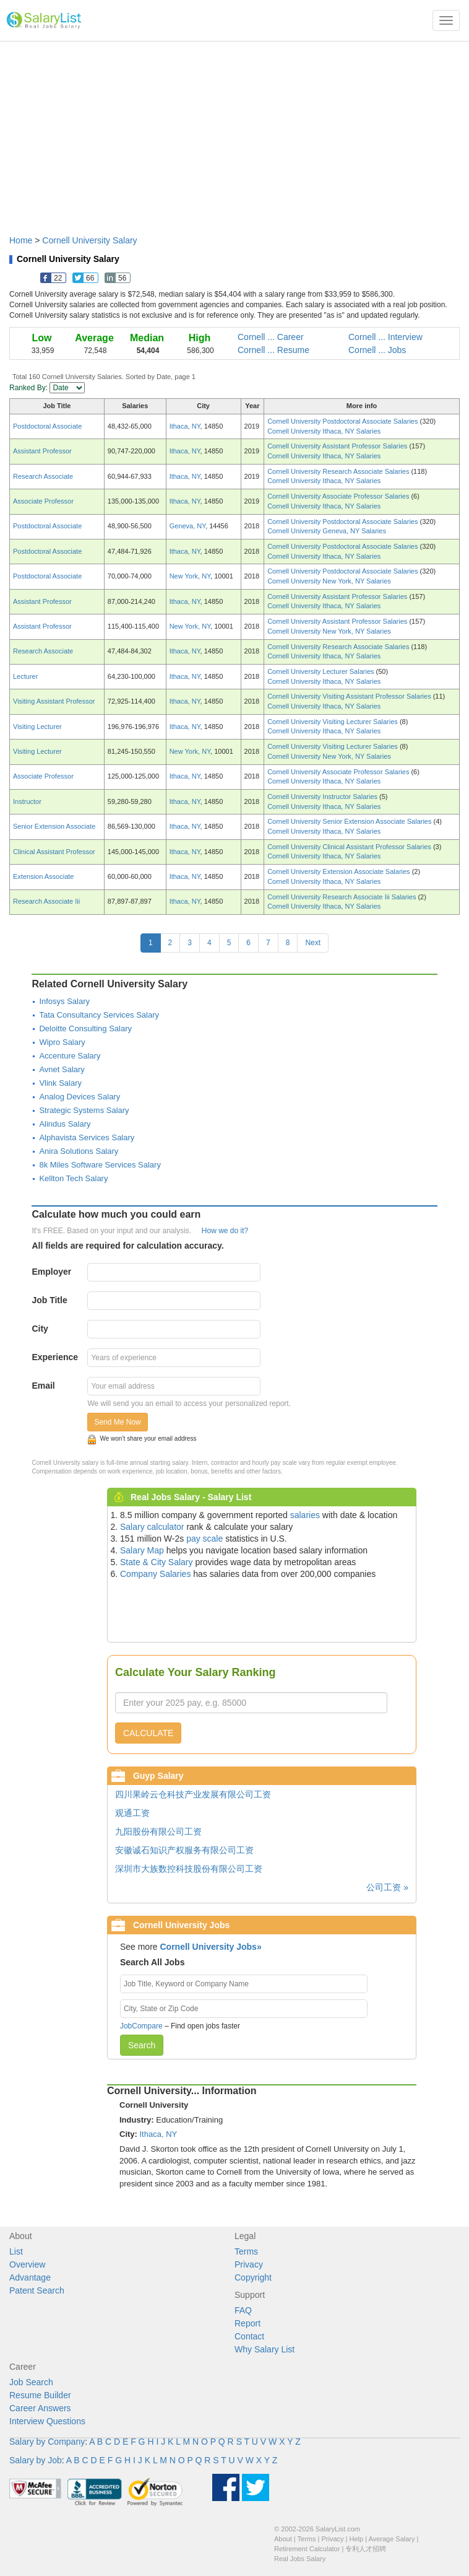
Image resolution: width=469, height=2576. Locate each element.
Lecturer (25, 676)
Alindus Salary (64, 1124)
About (283, 2539)
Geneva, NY (188, 526)
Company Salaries (155, 1574)
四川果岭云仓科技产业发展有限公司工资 (193, 1794)
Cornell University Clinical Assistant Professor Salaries (350, 846)
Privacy (248, 2264)
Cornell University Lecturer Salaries (321, 671)
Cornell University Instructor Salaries (323, 796)
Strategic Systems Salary (84, 1110)
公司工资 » (387, 1887)
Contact (249, 2336)
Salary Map (142, 1550)
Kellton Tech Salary (73, 1178)
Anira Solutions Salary (78, 1151)
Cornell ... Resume (273, 350)
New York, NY (190, 576)
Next (313, 942)
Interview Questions (47, 2421)
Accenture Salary (69, 1055)
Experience (55, 1357)
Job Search (31, 2382)
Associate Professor (43, 501)
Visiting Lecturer (37, 726)
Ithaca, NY (185, 426)
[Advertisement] (234, 132)
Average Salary (392, 2539)
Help (357, 2539)
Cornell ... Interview (385, 337)
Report (247, 2323)
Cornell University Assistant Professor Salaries (338, 446)
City (40, 1329)
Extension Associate (43, 876)
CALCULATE (148, 1733)
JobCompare (141, 2026)
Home (20, 240)
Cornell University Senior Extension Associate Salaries (350, 821)
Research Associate (43, 476)
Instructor (27, 801)
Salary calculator (152, 1527)
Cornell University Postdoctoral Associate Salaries (343, 421)
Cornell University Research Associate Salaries (339, 471)
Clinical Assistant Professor (54, 851)
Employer (51, 1272)
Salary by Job (35, 2460)
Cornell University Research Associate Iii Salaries (342, 897)
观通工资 (132, 1813)
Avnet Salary (61, 1069)
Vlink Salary (60, 1083)
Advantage (30, 2277)
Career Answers (40, 2408)
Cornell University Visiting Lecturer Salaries (333, 721)
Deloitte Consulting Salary (85, 1028)
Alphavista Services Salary (86, 1137)
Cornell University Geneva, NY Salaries (326, 531)
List (16, 2251)
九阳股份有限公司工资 (158, 1831)
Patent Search (36, 2290)
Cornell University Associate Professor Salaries (339, 496)
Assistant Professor (42, 451)
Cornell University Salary (89, 240)
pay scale (204, 1538)
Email (43, 1386)
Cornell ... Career (271, 337)
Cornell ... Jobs (377, 350)
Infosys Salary (64, 1001)
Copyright (253, 2277)
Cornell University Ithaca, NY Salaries (324, 431)
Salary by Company (47, 2442)
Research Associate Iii (46, 901)
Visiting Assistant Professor (54, 701)
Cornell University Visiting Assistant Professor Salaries (350, 696)
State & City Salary (156, 1562)
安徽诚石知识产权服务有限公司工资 (184, 1850)
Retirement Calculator (307, 2548)
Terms (246, 2251)
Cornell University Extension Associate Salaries (339, 871)
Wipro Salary (62, 1042)
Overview (27, 2264)
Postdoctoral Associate (47, 426)
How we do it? (225, 1230)
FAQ (243, 2310)
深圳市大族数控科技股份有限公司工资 (188, 1869)
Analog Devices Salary (79, 1096)
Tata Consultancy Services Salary (99, 1014)
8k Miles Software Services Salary (100, 1164)
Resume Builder (40, 2395)
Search (141, 2045)
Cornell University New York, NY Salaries (329, 581)
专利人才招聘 (365, 2548)
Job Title (49, 1300)
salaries (305, 1515)
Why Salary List (264, 2349)
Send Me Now (117, 1422)
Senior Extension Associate (54, 826)
